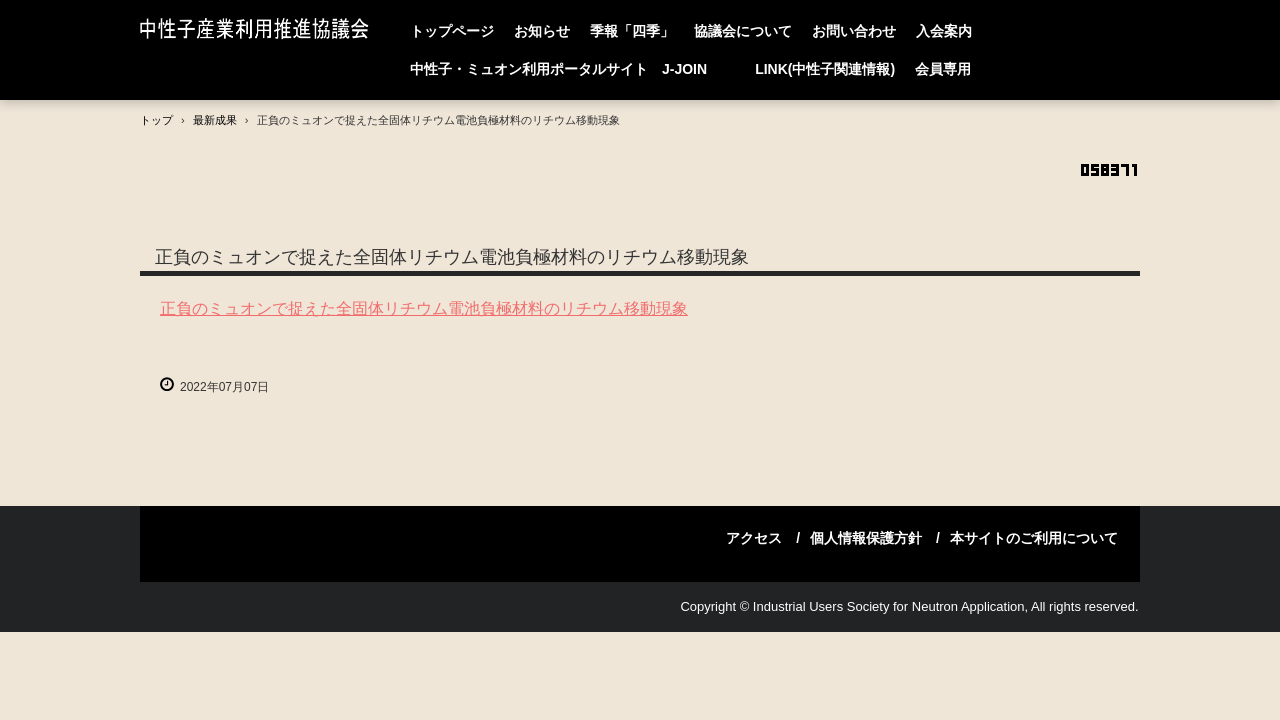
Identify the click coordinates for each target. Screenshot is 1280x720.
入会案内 (944, 31)
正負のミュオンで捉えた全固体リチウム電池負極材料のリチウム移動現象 (424, 308)
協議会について (743, 31)
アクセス (754, 538)
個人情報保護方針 (866, 538)
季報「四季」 (632, 31)
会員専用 (943, 69)
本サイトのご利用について (1034, 538)
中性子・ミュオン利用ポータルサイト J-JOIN (572, 69)
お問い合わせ (854, 31)
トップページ (452, 31)
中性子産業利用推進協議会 (259, 30)
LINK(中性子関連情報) (825, 69)
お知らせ (542, 31)
